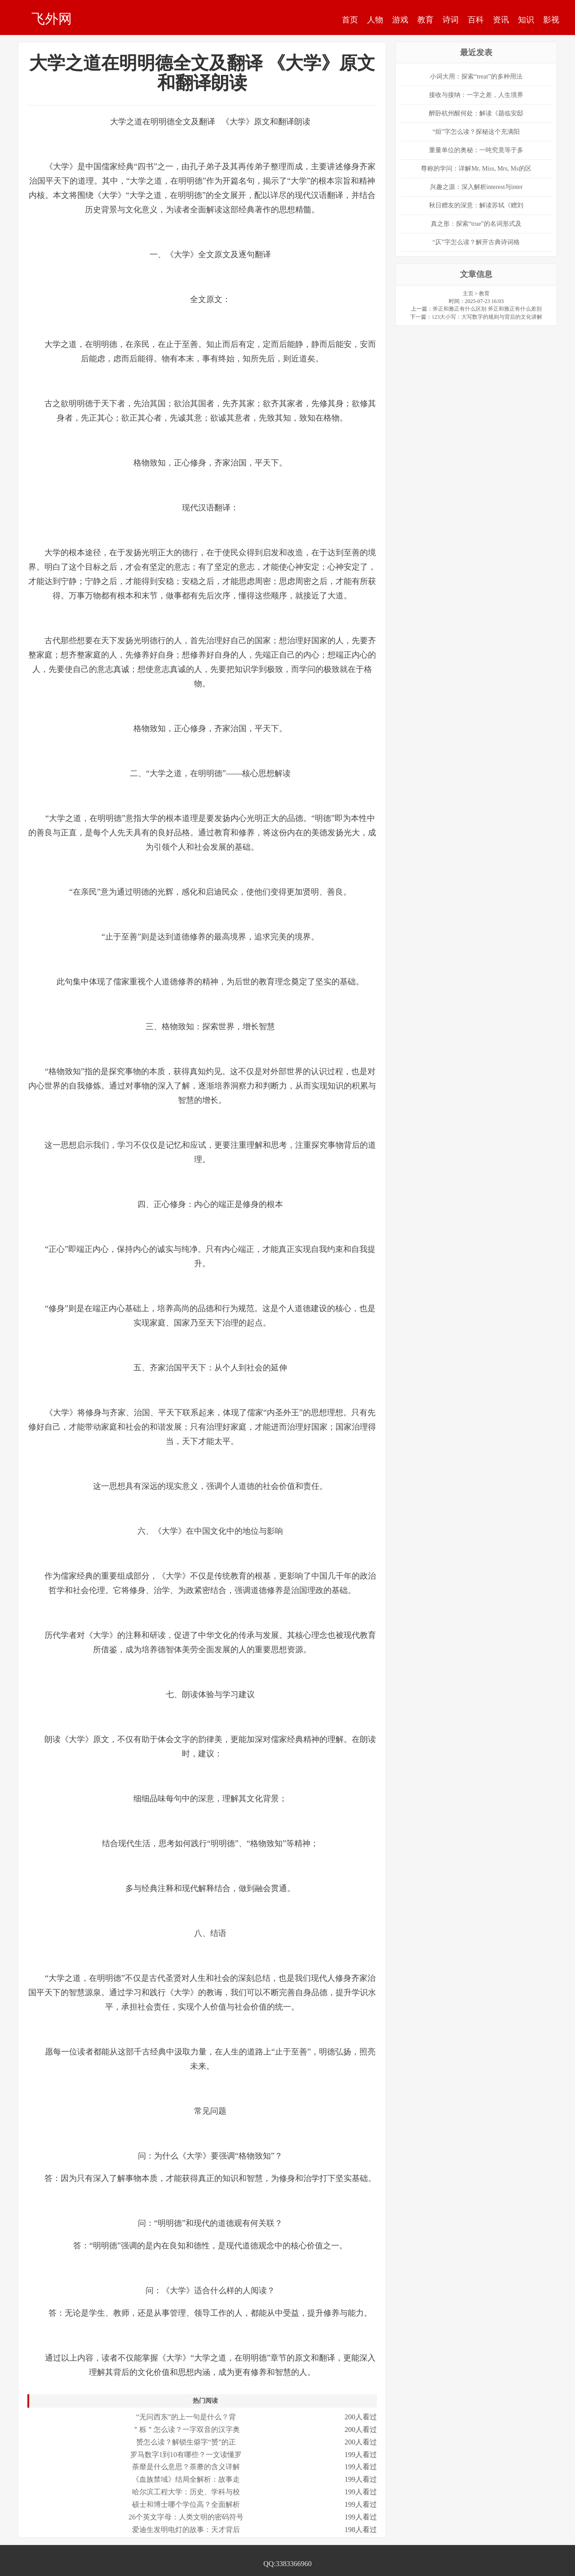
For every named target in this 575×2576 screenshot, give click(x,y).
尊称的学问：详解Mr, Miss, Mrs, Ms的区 (476, 168)
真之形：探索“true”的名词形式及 (476, 223)
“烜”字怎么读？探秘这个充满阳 (476, 131)
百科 (476, 19)
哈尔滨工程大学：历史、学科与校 (186, 2492)
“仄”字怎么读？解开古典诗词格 (476, 242)
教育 (425, 19)
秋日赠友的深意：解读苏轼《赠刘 (476, 205)
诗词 (450, 19)
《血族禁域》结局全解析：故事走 (186, 2479)
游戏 (400, 19)
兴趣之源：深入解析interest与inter (476, 187)
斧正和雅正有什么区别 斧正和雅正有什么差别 (487, 309)
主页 (468, 293)
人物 (375, 19)
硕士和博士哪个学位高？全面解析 (186, 2504)
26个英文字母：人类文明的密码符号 (185, 2517)
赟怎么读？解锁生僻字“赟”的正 (186, 2442)
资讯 (501, 19)
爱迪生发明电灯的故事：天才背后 (186, 2529)
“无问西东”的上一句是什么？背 (186, 2417)
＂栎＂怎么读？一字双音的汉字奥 (186, 2429)
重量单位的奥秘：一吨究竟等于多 (476, 150)
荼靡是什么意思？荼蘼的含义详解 (186, 2467)
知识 (526, 19)
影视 (551, 19)
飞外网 (51, 18)
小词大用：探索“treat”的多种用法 (476, 76)
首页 (350, 19)
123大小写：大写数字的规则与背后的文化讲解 (487, 317)
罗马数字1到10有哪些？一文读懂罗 (186, 2454)
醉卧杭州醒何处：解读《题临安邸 (476, 113)
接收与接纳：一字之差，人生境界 (476, 95)
